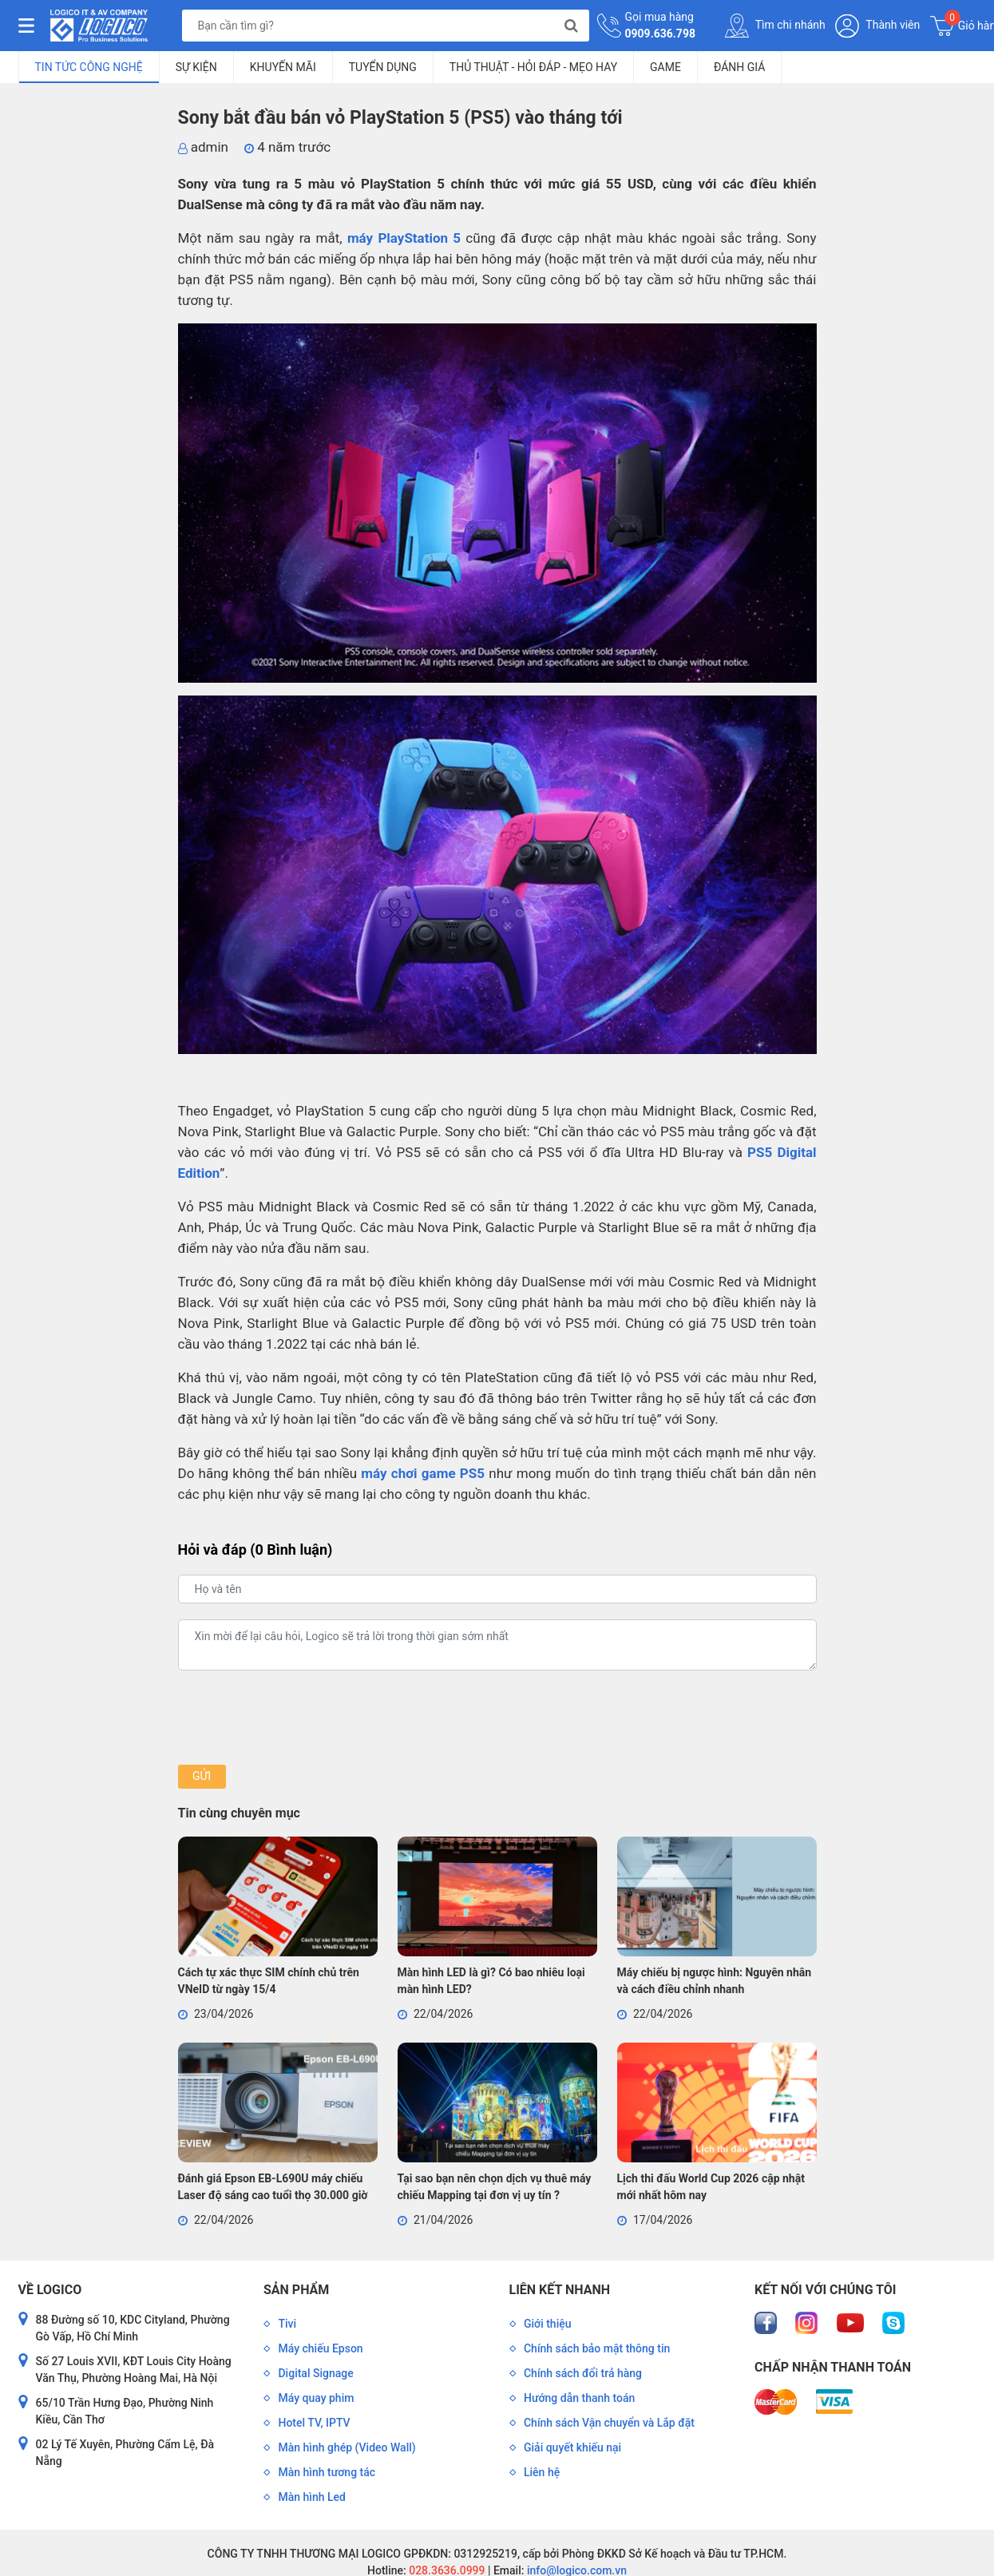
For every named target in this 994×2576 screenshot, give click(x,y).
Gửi (201, 1776)
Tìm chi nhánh (775, 26)
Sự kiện (196, 67)
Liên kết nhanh (559, 2289)
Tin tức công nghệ (89, 67)
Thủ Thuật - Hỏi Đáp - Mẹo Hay (533, 67)
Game (665, 67)
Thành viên (877, 26)
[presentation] (299, 1717)
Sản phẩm (296, 2289)
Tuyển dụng (383, 67)
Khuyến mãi (283, 67)
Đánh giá (739, 67)
